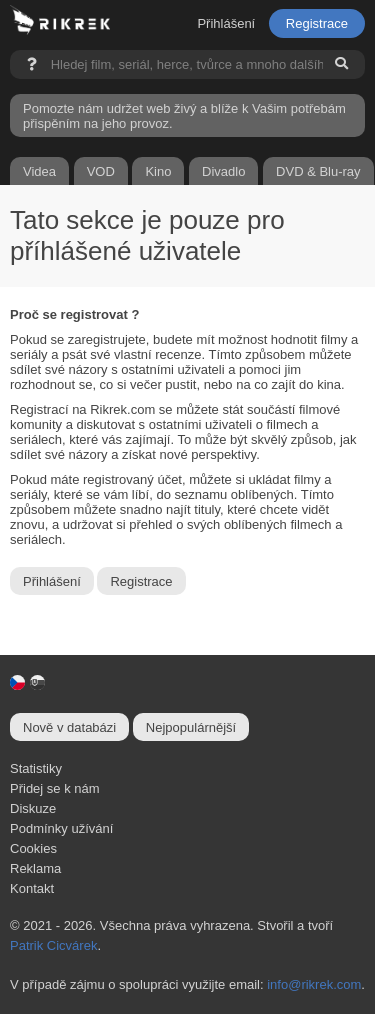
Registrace (317, 23)
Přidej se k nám (55, 788)
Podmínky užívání (61, 828)
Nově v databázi (69, 727)
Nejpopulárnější (191, 727)
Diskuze (33, 808)
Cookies (33, 848)
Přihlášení (226, 23)
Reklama (35, 868)
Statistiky (36, 768)
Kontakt (32, 888)
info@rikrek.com (314, 984)
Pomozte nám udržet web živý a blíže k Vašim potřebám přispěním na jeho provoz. (184, 116)
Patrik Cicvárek (53, 945)
